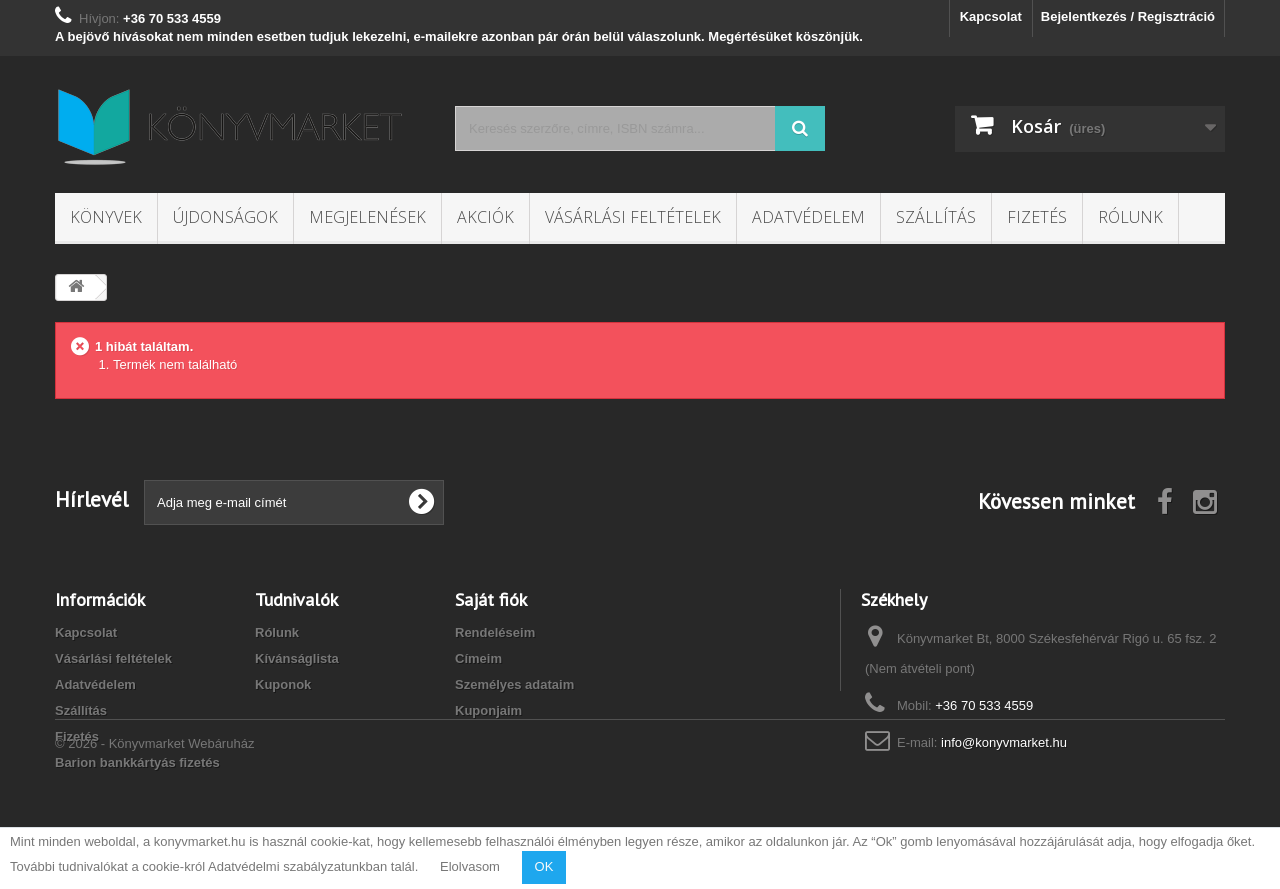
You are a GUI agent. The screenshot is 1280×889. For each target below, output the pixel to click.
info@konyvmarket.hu (1004, 742)
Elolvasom (470, 866)
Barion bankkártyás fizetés (137, 762)
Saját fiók (491, 599)
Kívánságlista (297, 658)
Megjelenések (367, 217)
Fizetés (1037, 217)
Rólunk (1130, 217)
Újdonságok (225, 217)
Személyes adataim (514, 684)
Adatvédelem (808, 217)
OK (544, 866)
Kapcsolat (991, 16)
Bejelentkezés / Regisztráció (1128, 16)
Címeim (478, 658)
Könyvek (106, 217)
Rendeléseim (495, 632)
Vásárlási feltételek (633, 217)
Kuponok (283, 684)
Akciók (485, 217)
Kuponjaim (488, 710)
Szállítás (936, 217)
